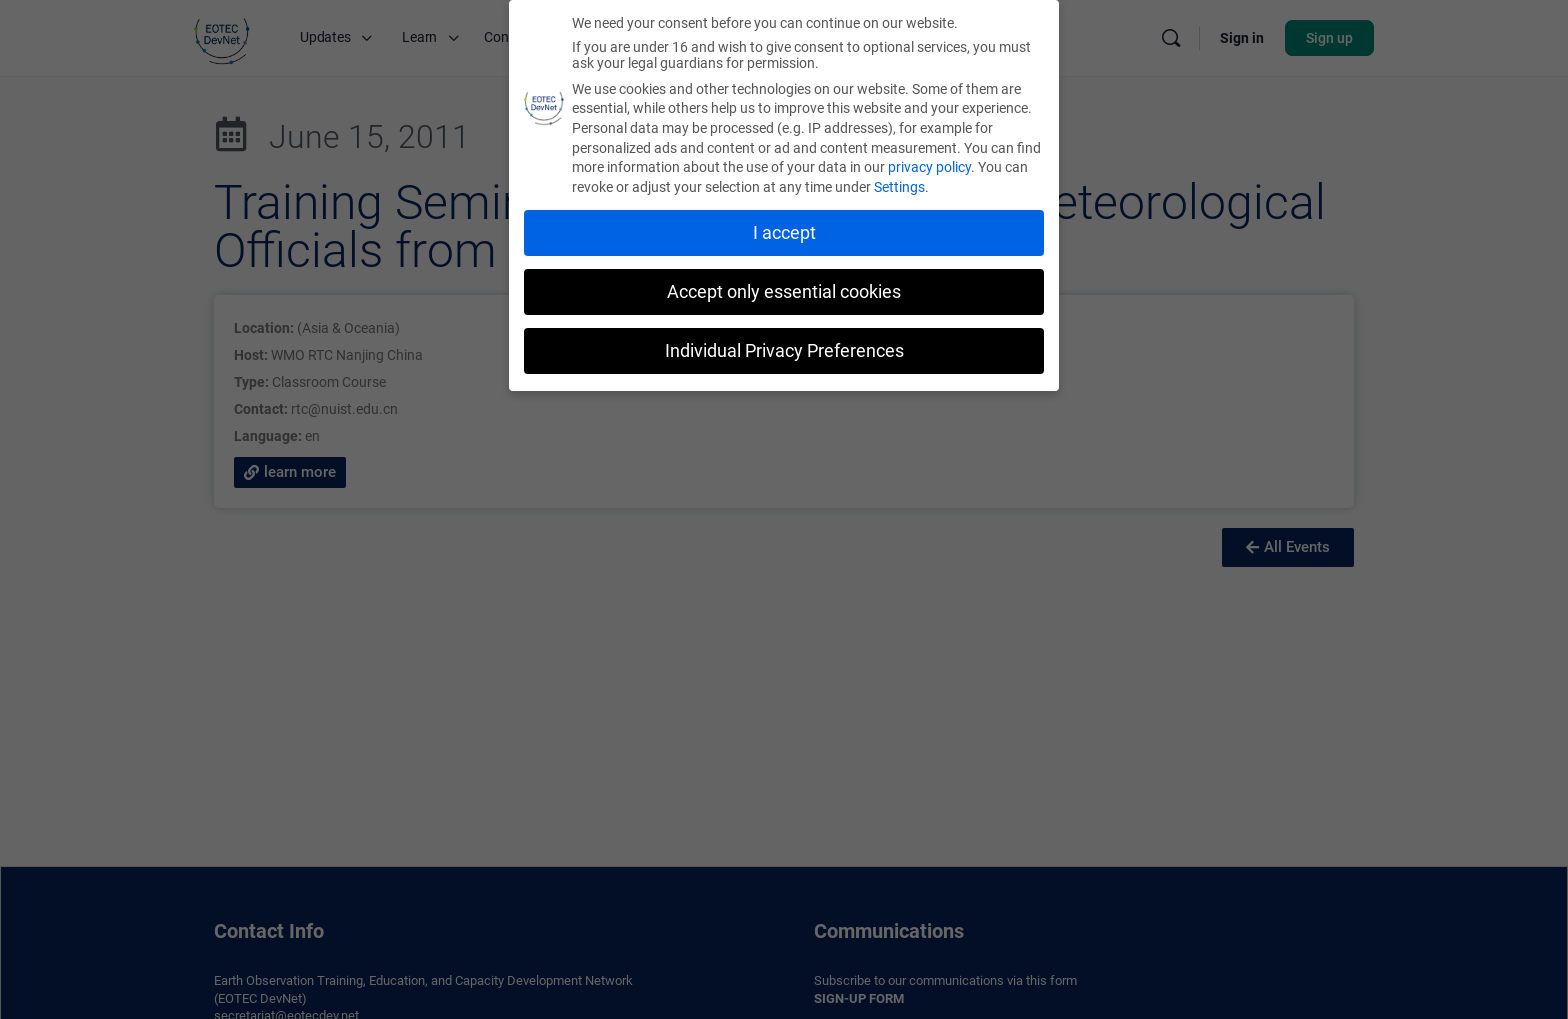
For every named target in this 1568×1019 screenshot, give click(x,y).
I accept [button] (784, 232)
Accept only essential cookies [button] (784, 291)
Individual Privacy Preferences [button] (784, 350)
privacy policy (929, 167)
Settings (899, 186)
